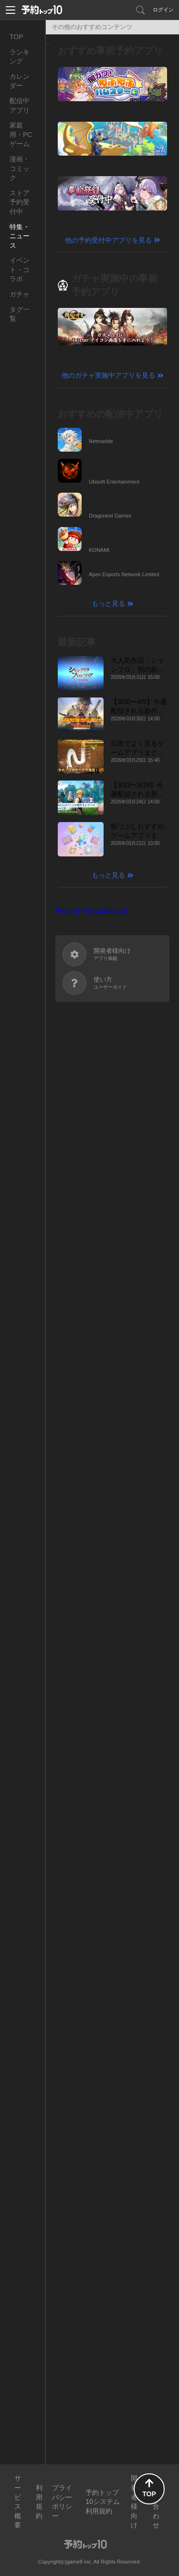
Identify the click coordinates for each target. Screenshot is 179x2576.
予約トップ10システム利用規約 (102, 2502)
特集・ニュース (20, 236)
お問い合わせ (156, 2501)
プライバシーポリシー (62, 2502)
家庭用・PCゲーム (21, 134)
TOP (16, 37)
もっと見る (108, 603)
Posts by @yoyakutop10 (91, 911)
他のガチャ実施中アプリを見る (108, 375)
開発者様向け (134, 2501)
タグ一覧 (20, 314)
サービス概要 (17, 2501)
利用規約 (39, 2502)
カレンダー (20, 81)
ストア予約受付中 (20, 202)
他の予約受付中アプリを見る (108, 240)
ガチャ (20, 294)
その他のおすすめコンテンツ (92, 27)
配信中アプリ (20, 105)
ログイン (163, 9)
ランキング (20, 56)
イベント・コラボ (20, 269)
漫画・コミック (20, 168)
